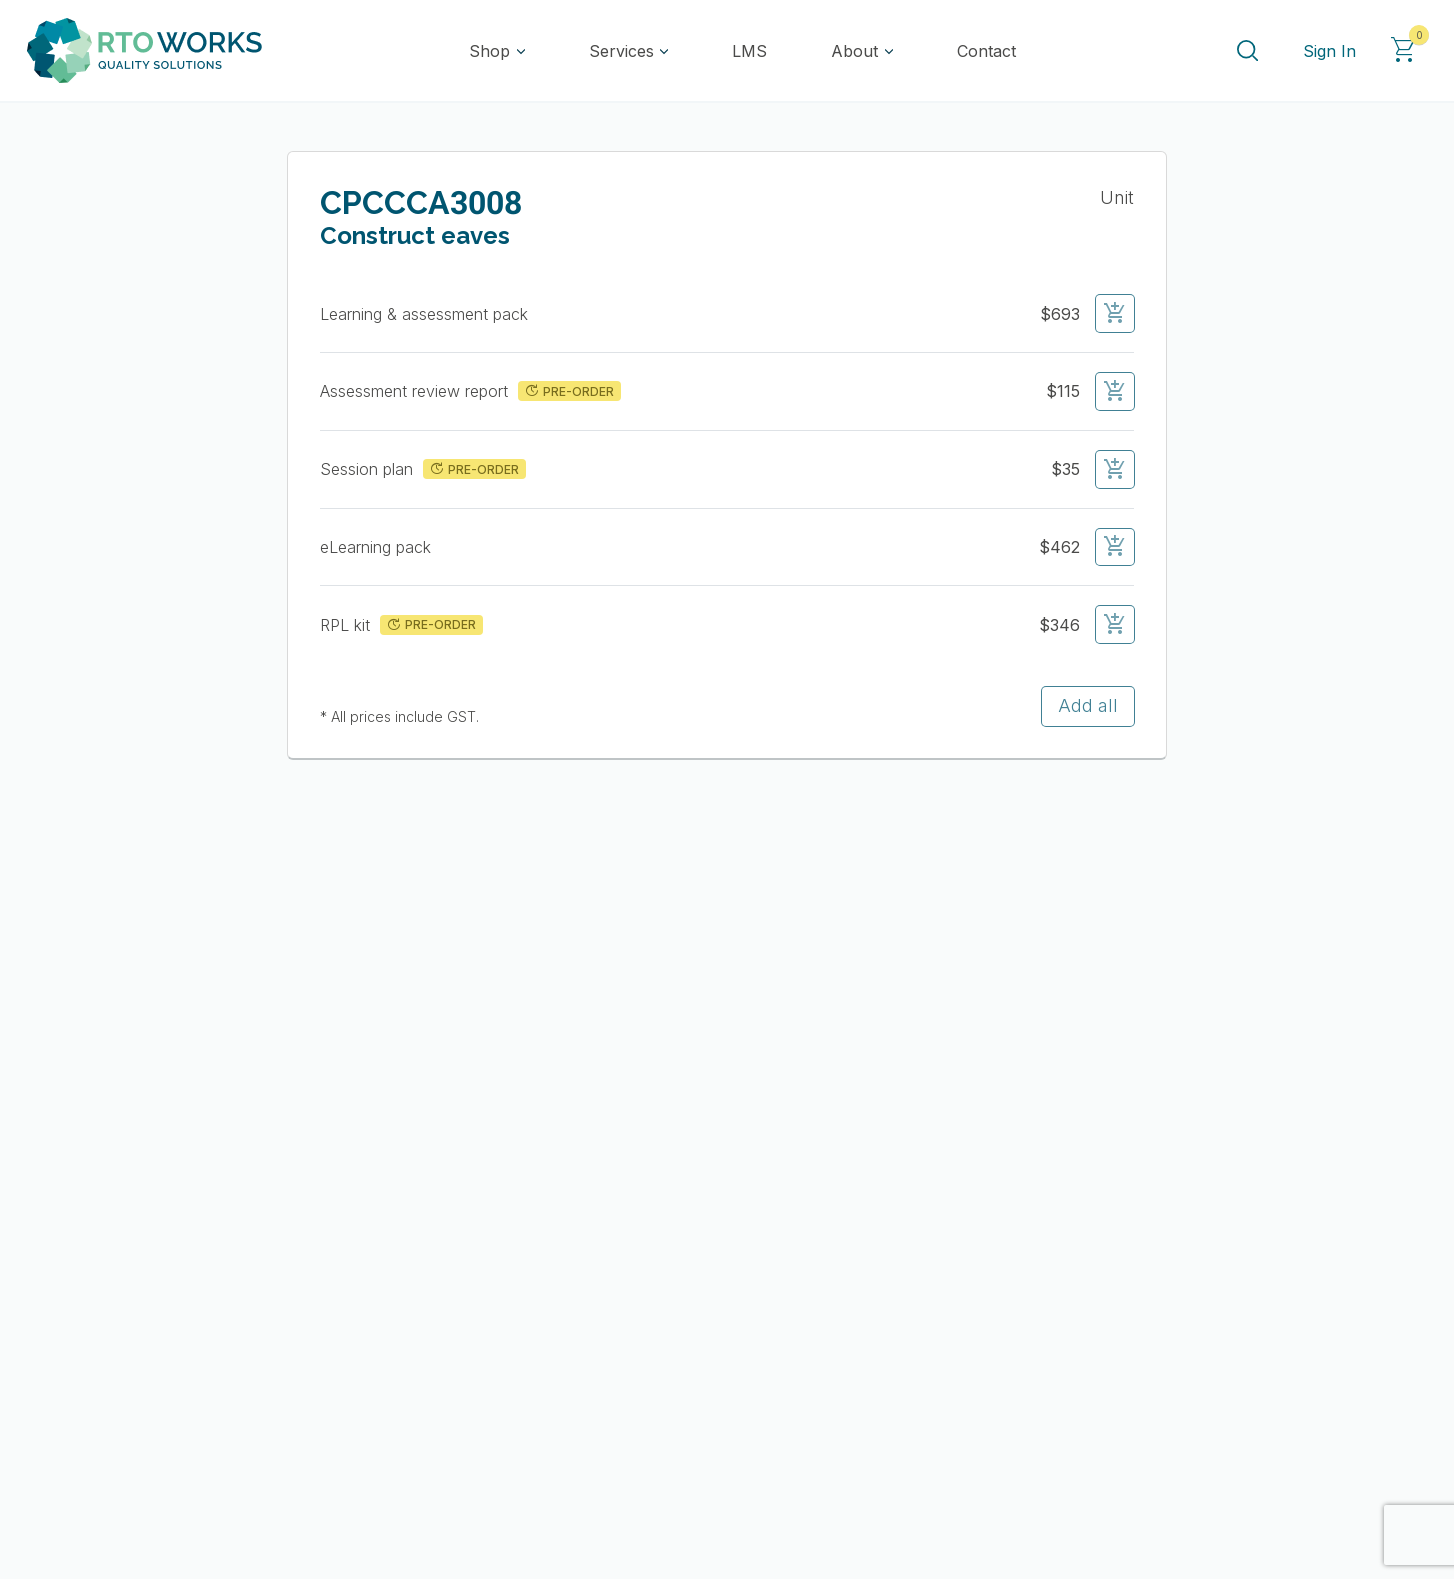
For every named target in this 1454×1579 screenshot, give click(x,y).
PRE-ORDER (568, 391)
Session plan (369, 469)
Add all (1088, 705)
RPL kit (347, 625)
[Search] (1247, 51)
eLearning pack (378, 547)
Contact (986, 51)
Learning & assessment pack (426, 314)
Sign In (1329, 51)
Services (621, 51)
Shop (489, 51)
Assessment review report (416, 391)
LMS (749, 51)
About (854, 51)
